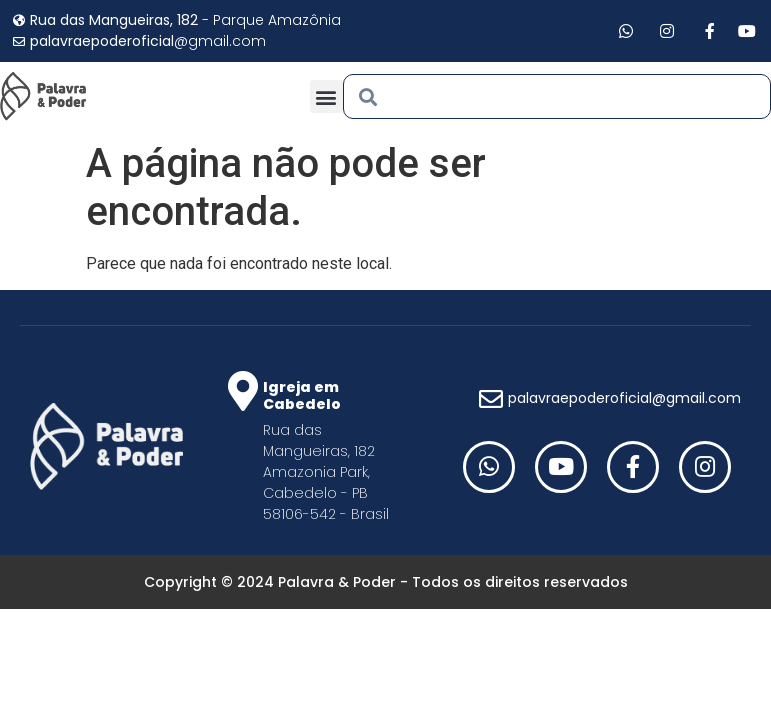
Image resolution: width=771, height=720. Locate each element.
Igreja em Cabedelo (302, 395)
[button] (326, 96)
